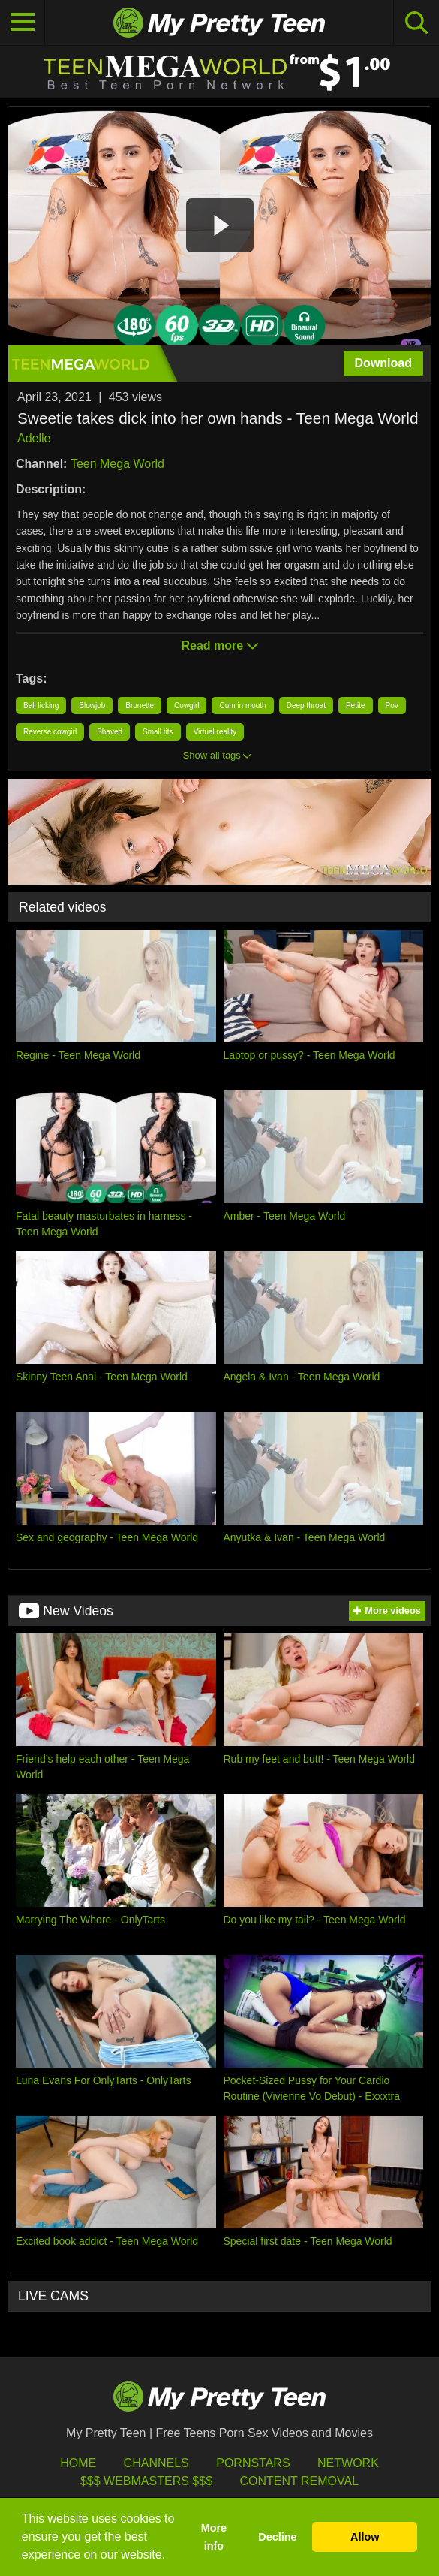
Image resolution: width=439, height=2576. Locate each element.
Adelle (33, 438)
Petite (355, 705)
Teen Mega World (117, 463)
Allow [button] (364, 2537)
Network (348, 2463)
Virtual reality (215, 732)
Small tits (158, 732)
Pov (392, 705)
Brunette (139, 705)
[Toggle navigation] (22, 22)
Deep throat (306, 705)
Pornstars (253, 2463)
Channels (156, 2463)
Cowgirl (186, 705)
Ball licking (41, 705)
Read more (219, 645)
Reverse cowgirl (50, 732)
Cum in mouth (242, 705)
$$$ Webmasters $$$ (146, 2481)
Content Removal (299, 2481)
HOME (78, 2463)
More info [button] (214, 2537)
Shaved (109, 732)
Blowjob (92, 705)
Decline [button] (277, 2537)
